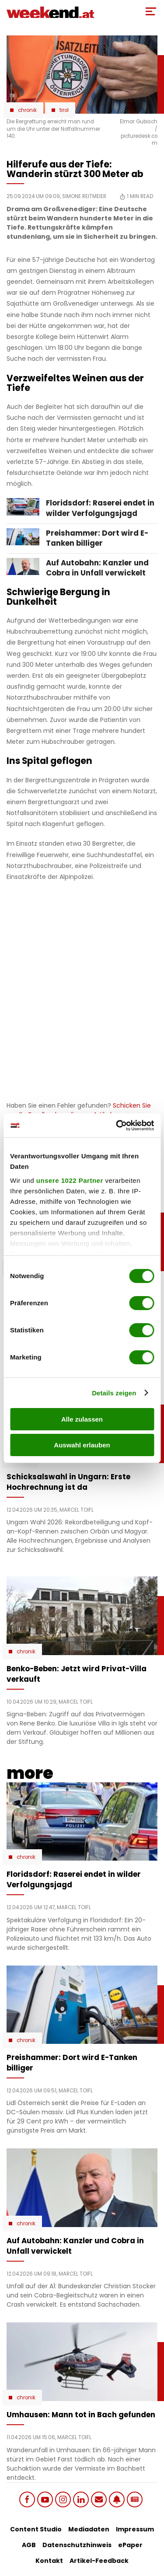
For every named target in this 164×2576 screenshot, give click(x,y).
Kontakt (49, 2560)
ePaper (130, 2545)
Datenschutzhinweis (77, 2545)
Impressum (135, 2529)
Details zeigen (114, 1393)
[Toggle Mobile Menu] (150, 11)
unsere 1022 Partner (69, 1180)
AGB (29, 2545)
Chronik (27, 110)
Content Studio (36, 2529)
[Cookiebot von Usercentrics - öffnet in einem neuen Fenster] (117, 1125)
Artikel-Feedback (99, 2560)
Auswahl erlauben (82, 1445)
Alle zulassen (82, 1419)
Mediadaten (88, 2529)
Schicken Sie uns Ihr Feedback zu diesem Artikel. (79, 1110)
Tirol (64, 110)
